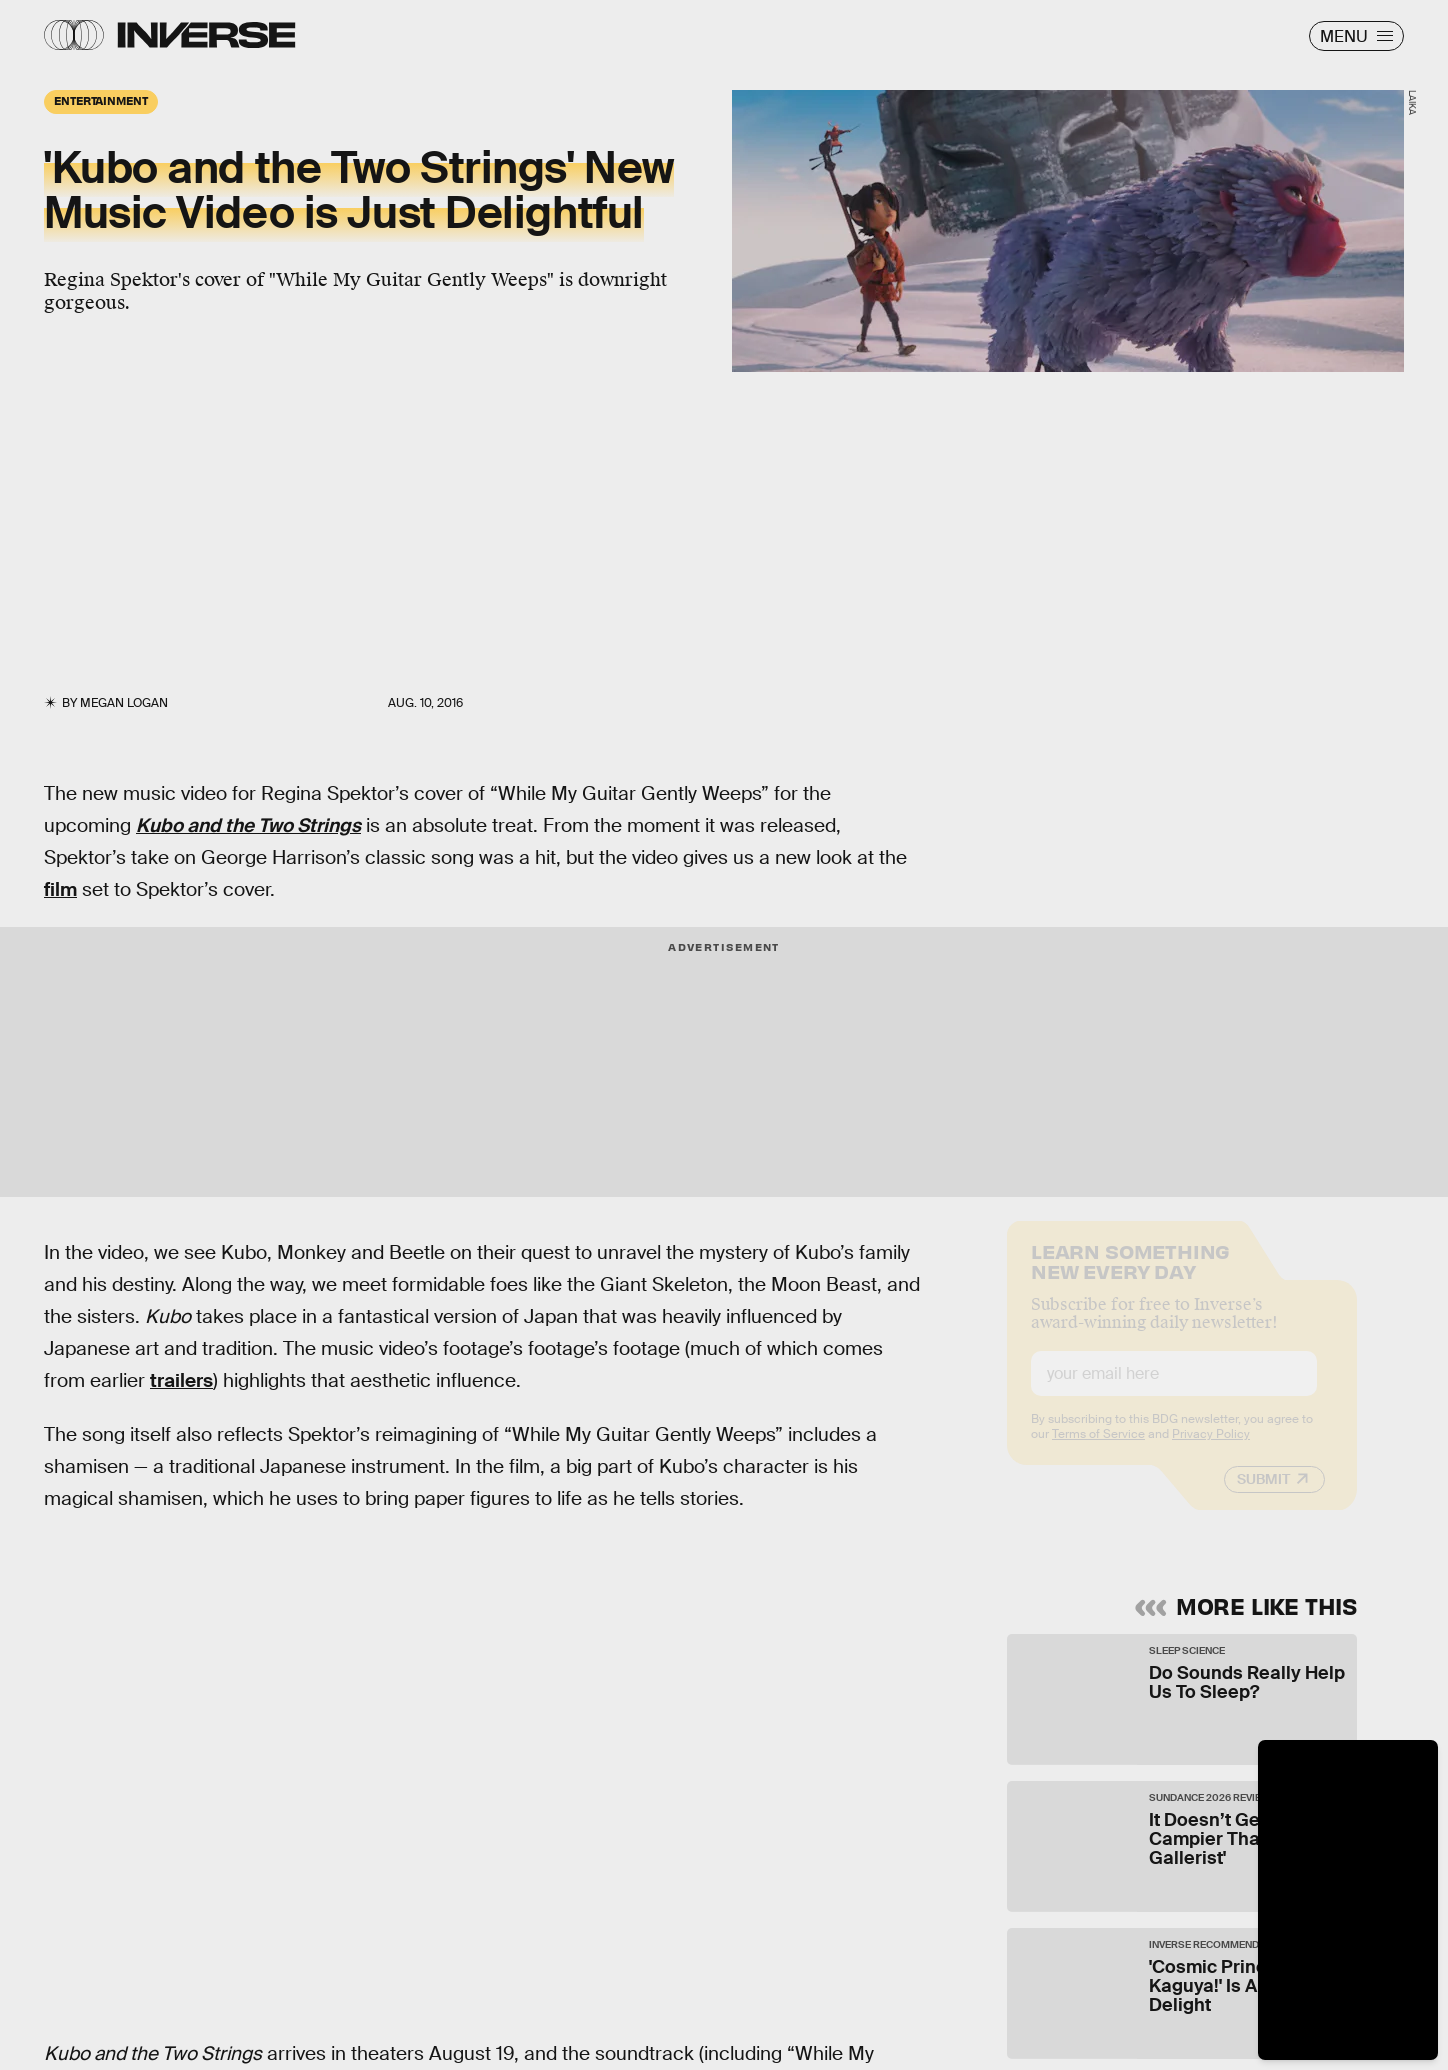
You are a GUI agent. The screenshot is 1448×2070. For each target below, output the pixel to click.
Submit (1263, 1495)
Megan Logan (124, 703)
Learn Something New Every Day (1130, 1275)
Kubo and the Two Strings (248, 825)
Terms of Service (1098, 1450)
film (60, 889)
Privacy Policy (1211, 1450)
